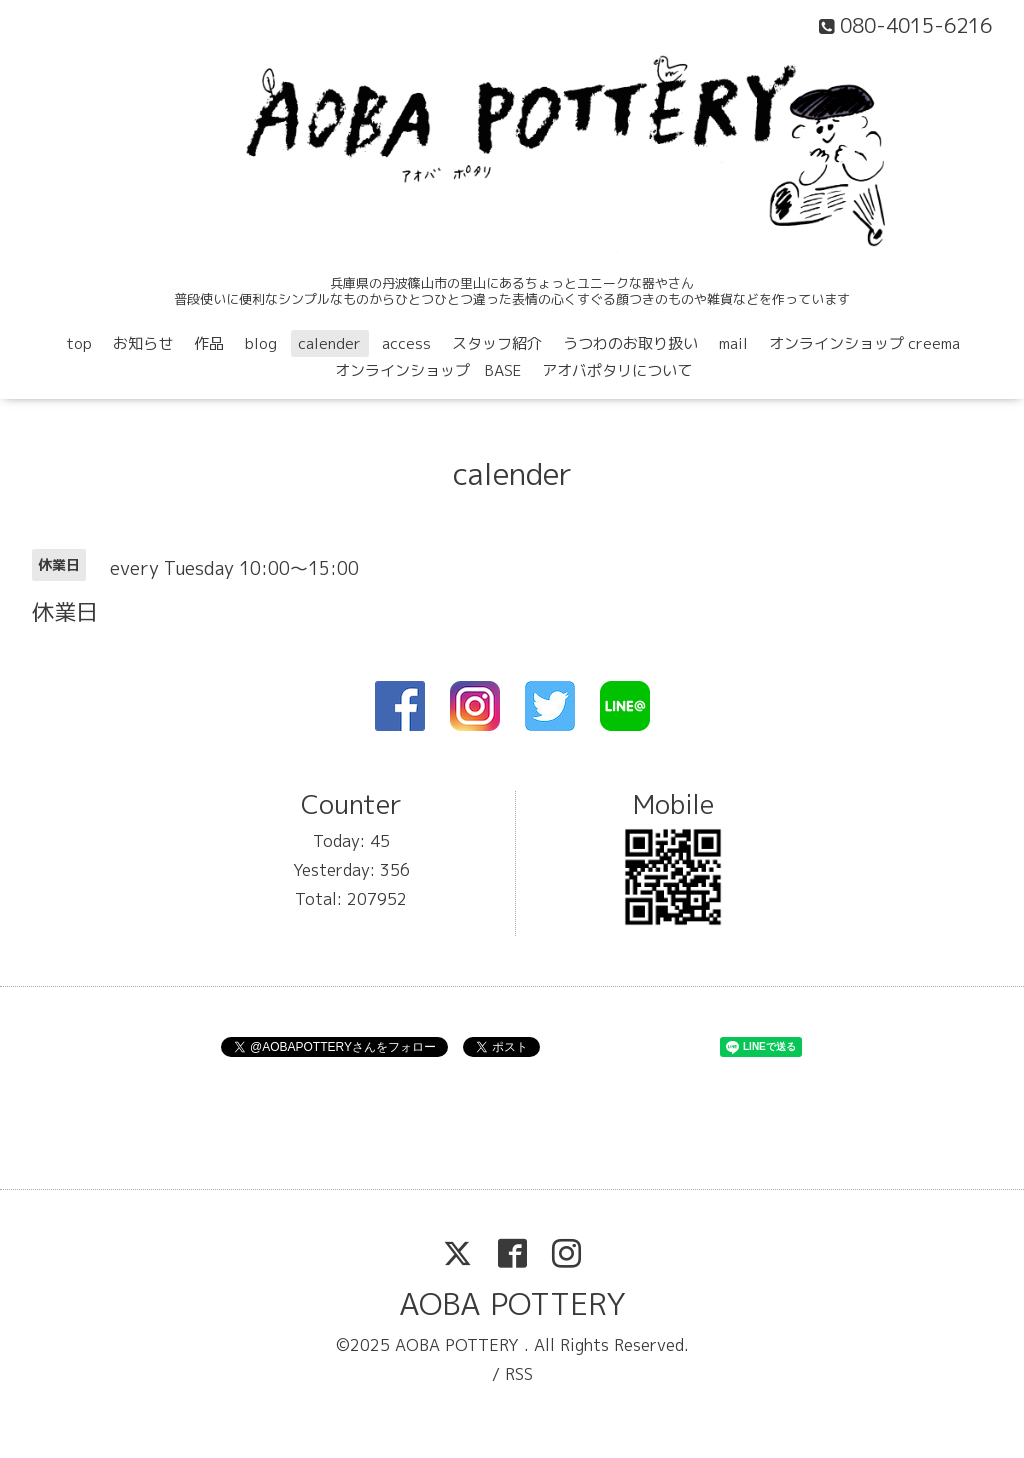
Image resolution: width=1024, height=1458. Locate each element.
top (79, 343)
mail (733, 343)
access (406, 343)
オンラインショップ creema (864, 343)
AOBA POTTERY (512, 1304)
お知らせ (143, 343)
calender (329, 343)
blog (261, 343)
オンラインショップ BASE (428, 370)
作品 (209, 343)
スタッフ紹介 (497, 343)
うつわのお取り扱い (630, 343)
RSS (519, 1374)
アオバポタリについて (617, 370)
